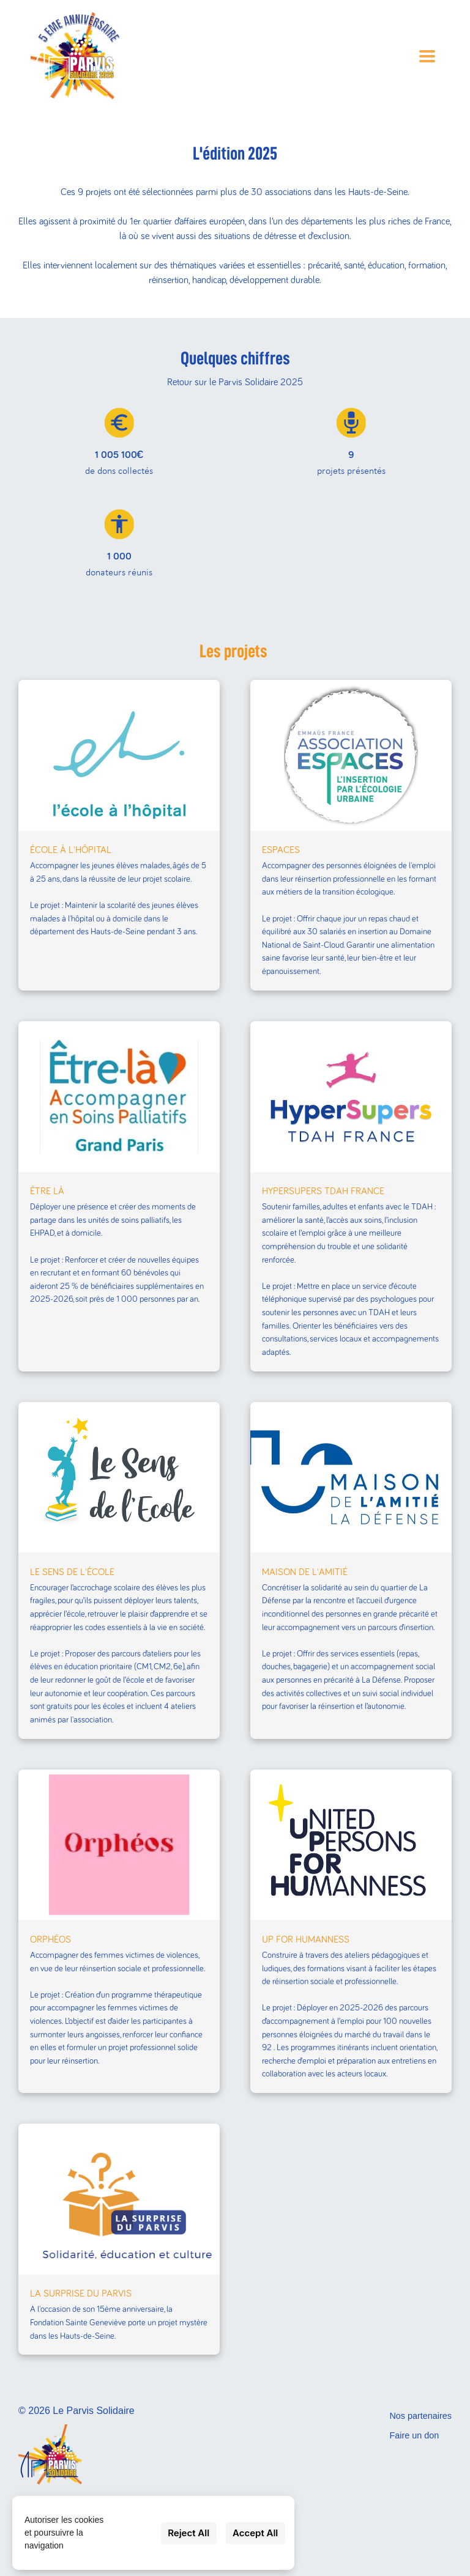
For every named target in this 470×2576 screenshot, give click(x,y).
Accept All (255, 2533)
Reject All (188, 2533)
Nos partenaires (420, 2416)
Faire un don (414, 2435)
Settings (135, 2533)
